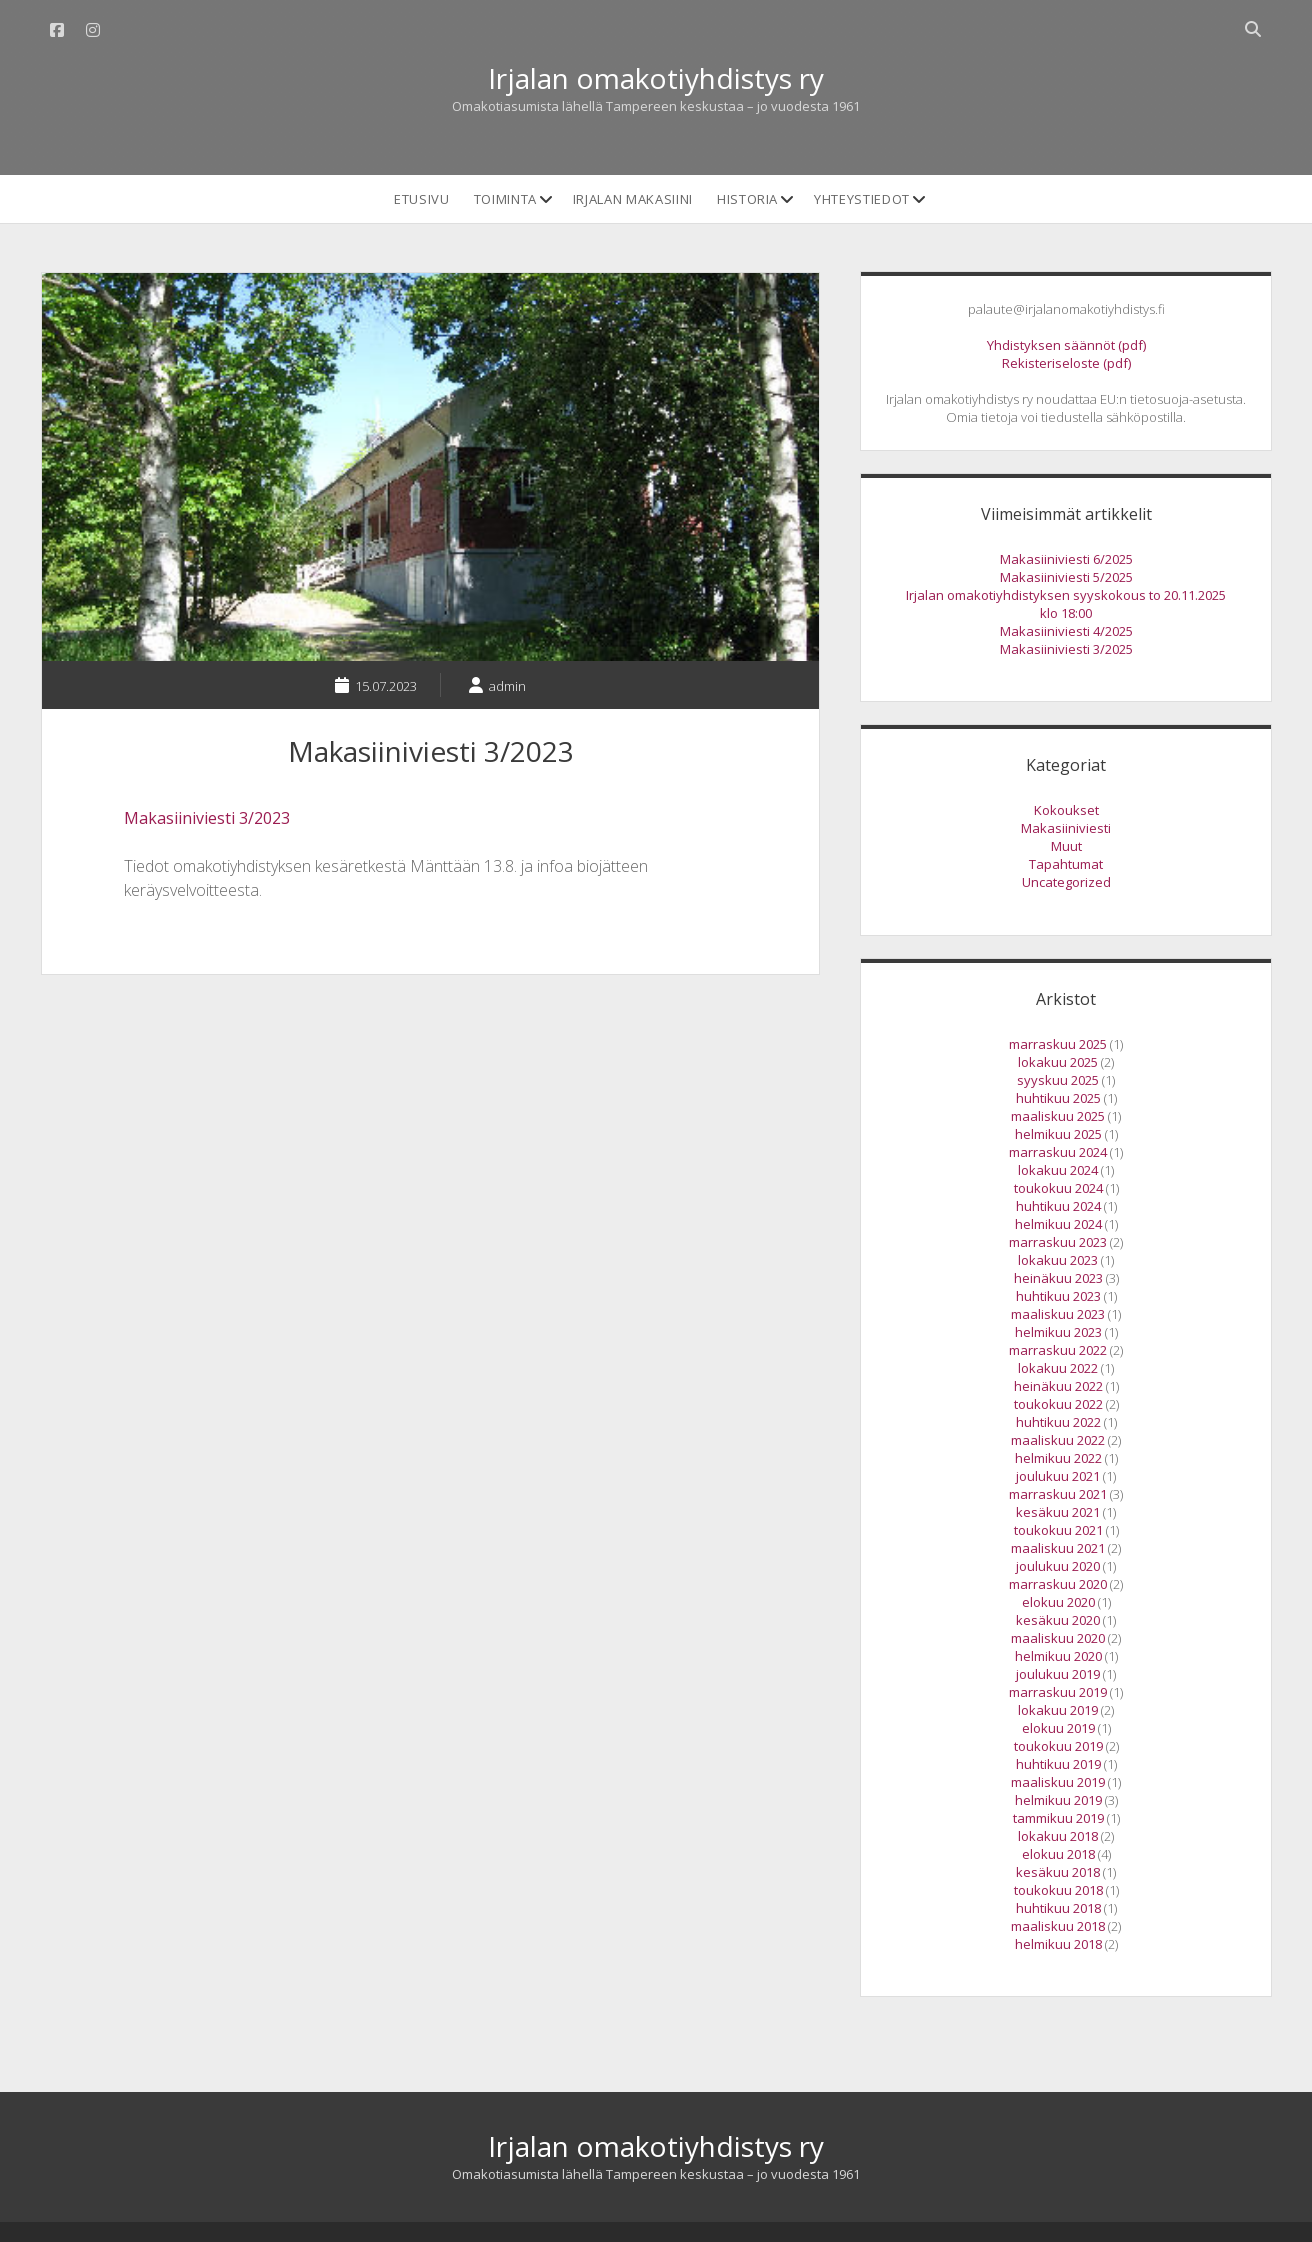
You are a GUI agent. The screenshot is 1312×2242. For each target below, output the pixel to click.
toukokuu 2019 (1058, 1746)
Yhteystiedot (862, 199)
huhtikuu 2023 (1058, 1296)
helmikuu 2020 (1058, 1656)
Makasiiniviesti (1066, 828)
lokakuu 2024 (1058, 1170)
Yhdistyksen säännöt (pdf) (1066, 345)
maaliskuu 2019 (1058, 1782)
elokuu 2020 (1058, 1602)
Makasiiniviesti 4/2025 (1066, 631)
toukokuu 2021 (1058, 1530)
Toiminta (505, 199)
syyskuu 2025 (1058, 1080)
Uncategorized (1066, 882)
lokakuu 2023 (1058, 1260)
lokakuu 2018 (1058, 1836)
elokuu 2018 (1058, 1854)
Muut (1066, 846)
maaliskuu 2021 (1058, 1548)
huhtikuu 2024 (1058, 1206)
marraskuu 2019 (1058, 1692)
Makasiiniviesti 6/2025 (1066, 559)
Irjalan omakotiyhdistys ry (656, 78)
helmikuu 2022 (1058, 1458)
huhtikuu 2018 (1058, 1908)
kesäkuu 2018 (1058, 1872)
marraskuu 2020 (1058, 1584)
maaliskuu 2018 (1058, 1926)
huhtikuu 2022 (1058, 1422)
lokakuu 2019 (1058, 1710)
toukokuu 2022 (1058, 1404)
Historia (747, 199)
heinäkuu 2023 (1058, 1278)
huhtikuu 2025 (1058, 1098)
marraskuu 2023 (1058, 1242)
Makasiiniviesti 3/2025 (1066, 649)
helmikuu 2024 (1058, 1224)
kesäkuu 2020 (1058, 1620)
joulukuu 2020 (1058, 1566)
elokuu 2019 (1058, 1728)
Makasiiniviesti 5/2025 (1066, 577)
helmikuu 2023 (1058, 1332)
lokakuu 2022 (1058, 1368)
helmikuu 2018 (1058, 1944)
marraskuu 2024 (1058, 1152)
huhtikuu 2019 (1058, 1764)
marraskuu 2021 (1058, 1494)
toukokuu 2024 (1058, 1188)
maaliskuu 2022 (1058, 1440)
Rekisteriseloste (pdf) (1066, 363)
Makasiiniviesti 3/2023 (207, 818)
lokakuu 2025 (1058, 1062)
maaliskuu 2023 (1058, 1314)
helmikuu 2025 (1058, 1134)
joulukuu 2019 (1058, 1674)
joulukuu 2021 (1058, 1476)
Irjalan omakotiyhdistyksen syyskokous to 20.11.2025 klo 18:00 (1066, 604)
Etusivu (422, 199)
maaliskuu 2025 (1058, 1116)
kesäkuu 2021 (1058, 1512)
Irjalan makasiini (633, 199)
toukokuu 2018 (1058, 1890)
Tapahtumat (1066, 864)
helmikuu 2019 (1058, 1800)
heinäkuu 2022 (1058, 1386)
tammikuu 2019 (1058, 1818)
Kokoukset (1066, 810)
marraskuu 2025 (1058, 1044)
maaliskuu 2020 (1058, 1638)
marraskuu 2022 (1058, 1350)
